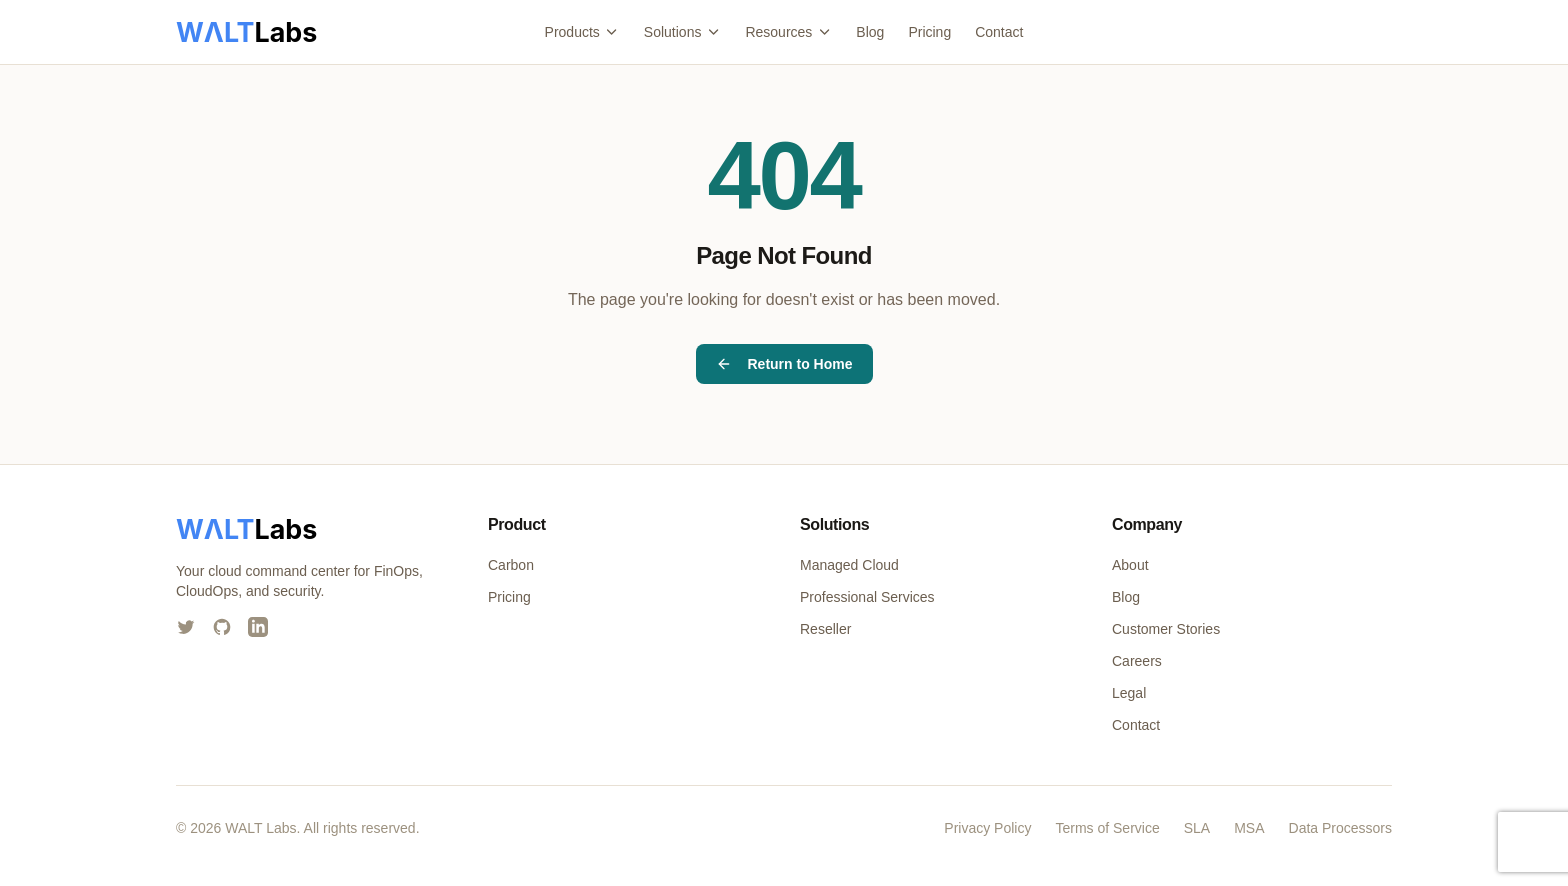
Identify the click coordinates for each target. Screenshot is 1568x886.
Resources (788, 32)
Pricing (929, 32)
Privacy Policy (987, 828)
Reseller (825, 629)
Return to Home (784, 364)
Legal (1129, 693)
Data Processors (1340, 828)
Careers (1137, 661)
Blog (870, 32)
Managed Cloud (849, 565)
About (1130, 565)
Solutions (683, 32)
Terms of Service (1107, 828)
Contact (999, 32)
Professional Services (867, 597)
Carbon (511, 565)
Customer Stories (1166, 629)
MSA (1249, 828)
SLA (1197, 828)
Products (582, 32)
